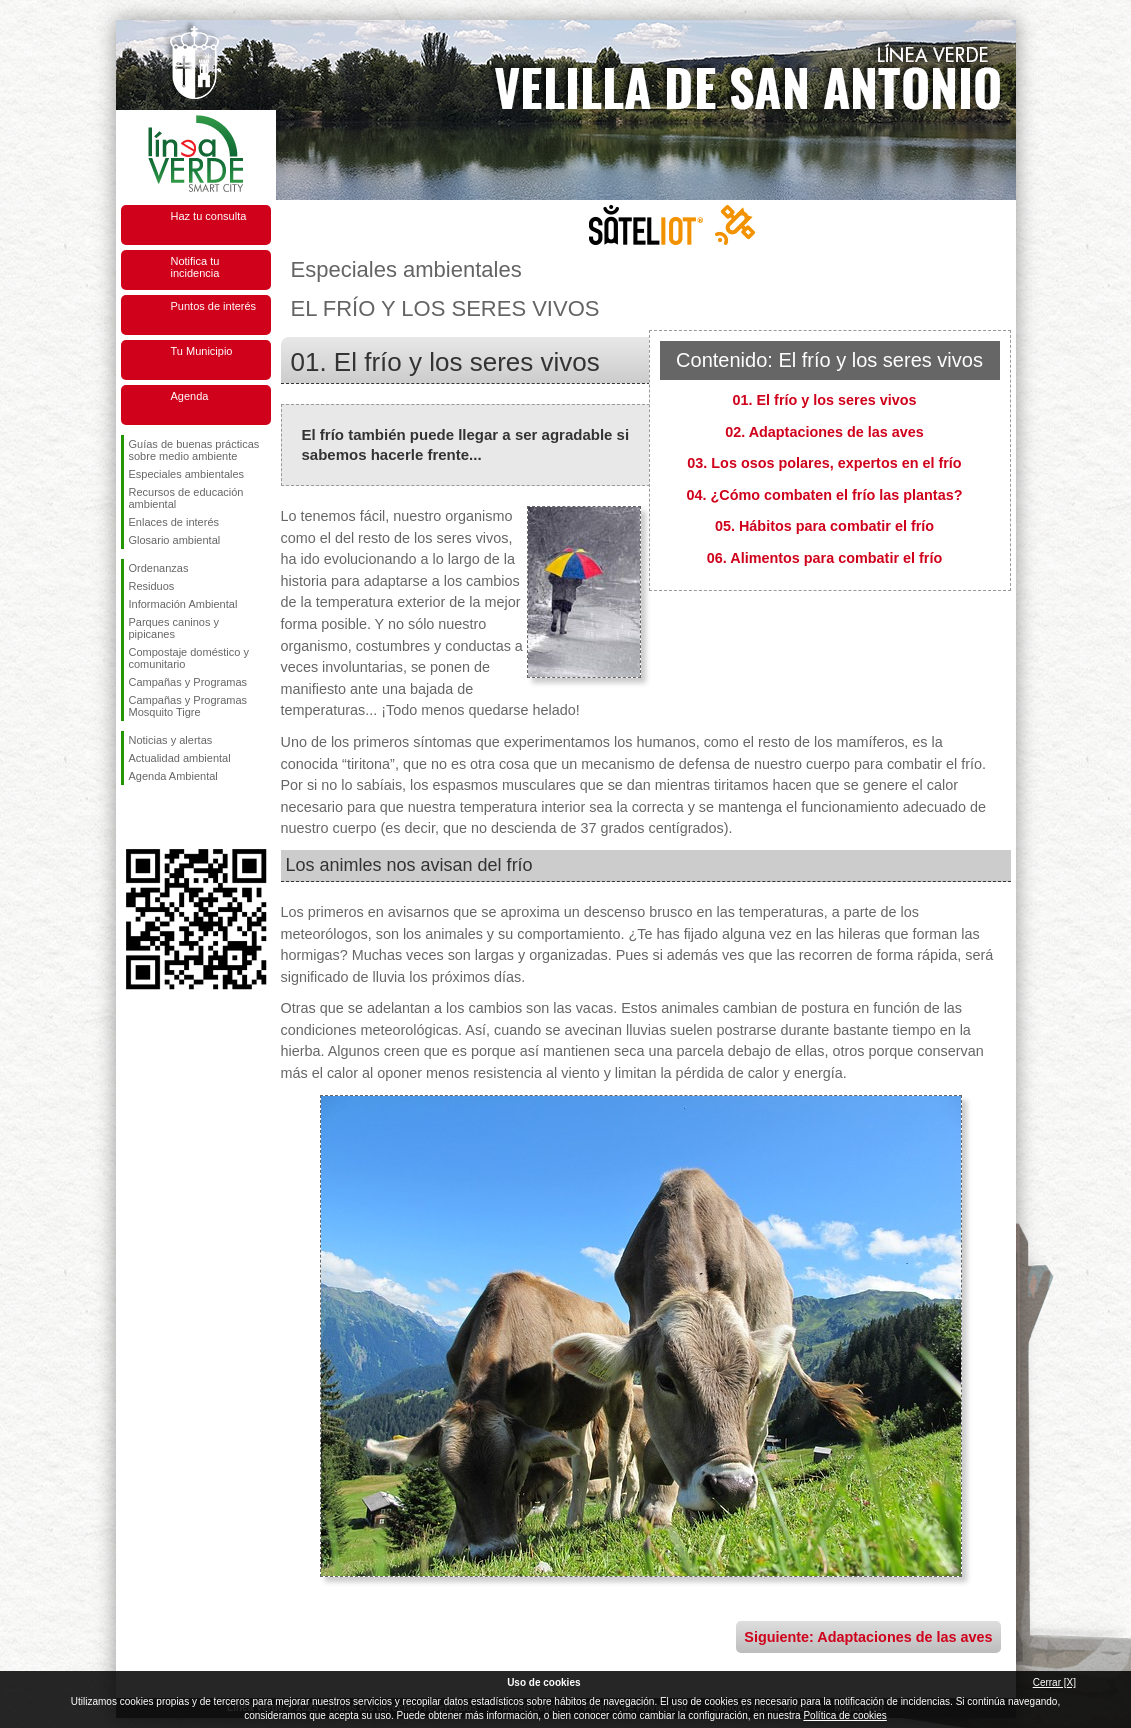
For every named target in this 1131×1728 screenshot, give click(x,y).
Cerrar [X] (1054, 1682)
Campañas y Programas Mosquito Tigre (188, 706)
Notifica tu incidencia (195, 267)
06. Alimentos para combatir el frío (824, 558)
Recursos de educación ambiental (186, 498)
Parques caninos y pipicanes (174, 628)
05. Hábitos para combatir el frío (824, 526)
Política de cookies (844, 1715)
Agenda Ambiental (173, 776)
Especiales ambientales (187, 474)
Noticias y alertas (171, 740)
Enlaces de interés (174, 522)
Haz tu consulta (209, 216)
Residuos (152, 586)
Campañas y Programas (188, 682)
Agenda (190, 396)
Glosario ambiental (175, 540)
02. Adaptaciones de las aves (824, 432)
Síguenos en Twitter (166, 817)
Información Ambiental (183, 604)
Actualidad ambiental (180, 758)
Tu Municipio (202, 351)
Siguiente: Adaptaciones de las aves (868, 1637)
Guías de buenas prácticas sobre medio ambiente (194, 450)
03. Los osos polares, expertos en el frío (824, 463)
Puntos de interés (214, 306)
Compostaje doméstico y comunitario (189, 658)
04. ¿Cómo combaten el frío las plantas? (825, 495)
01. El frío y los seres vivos (825, 400)
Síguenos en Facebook (133, 817)
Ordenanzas (159, 568)
